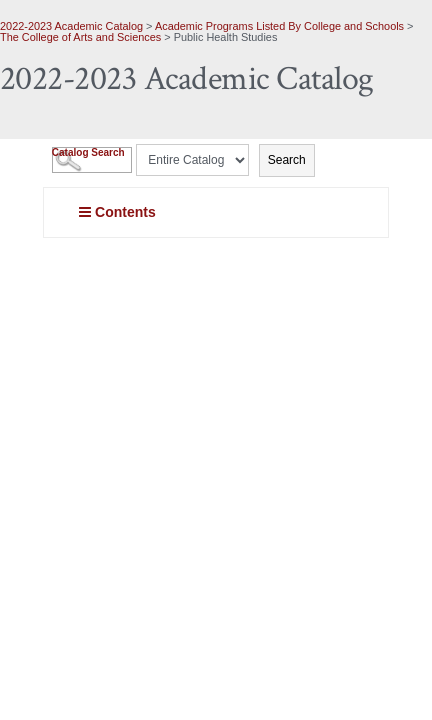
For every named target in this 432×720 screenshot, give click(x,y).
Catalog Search (88, 152)
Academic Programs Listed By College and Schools (279, 26)
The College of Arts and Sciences (80, 37)
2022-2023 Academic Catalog (71, 26)
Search (287, 160)
